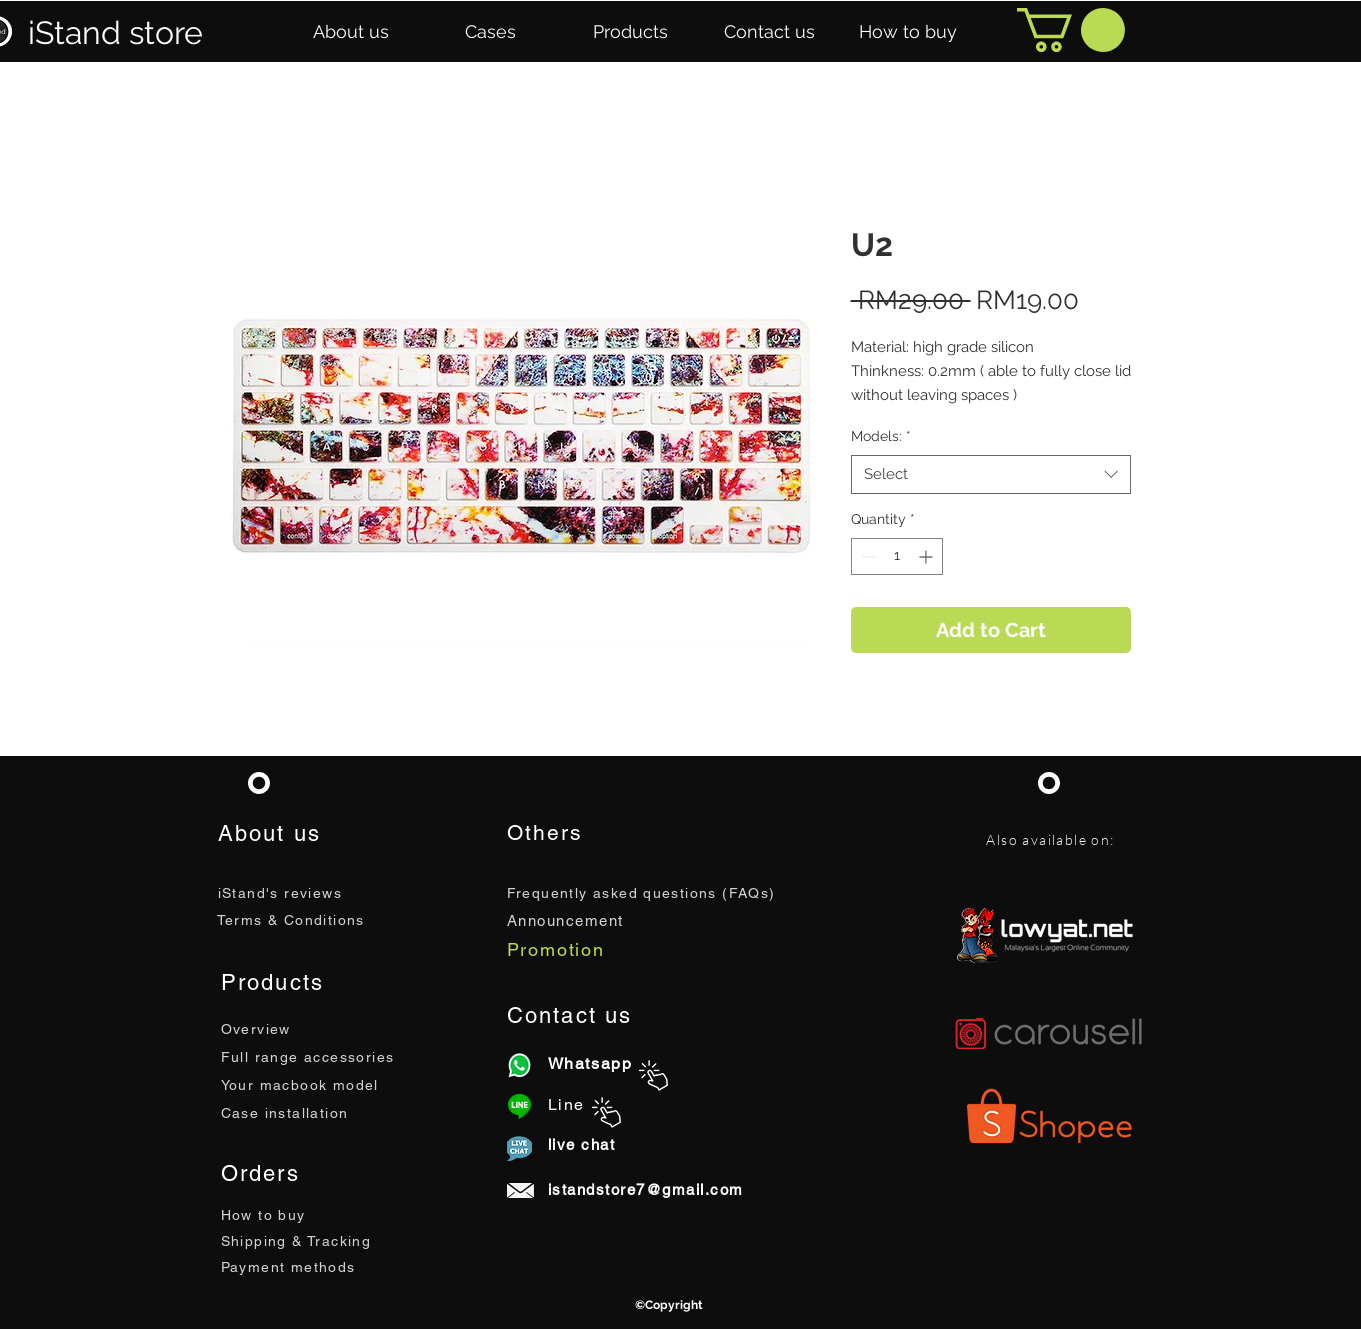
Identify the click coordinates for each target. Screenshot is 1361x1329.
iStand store (115, 32)
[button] (351, 32)
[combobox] (991, 474)
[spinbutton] (897, 556)
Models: (881, 436)
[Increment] (927, 556)
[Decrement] (866, 556)
